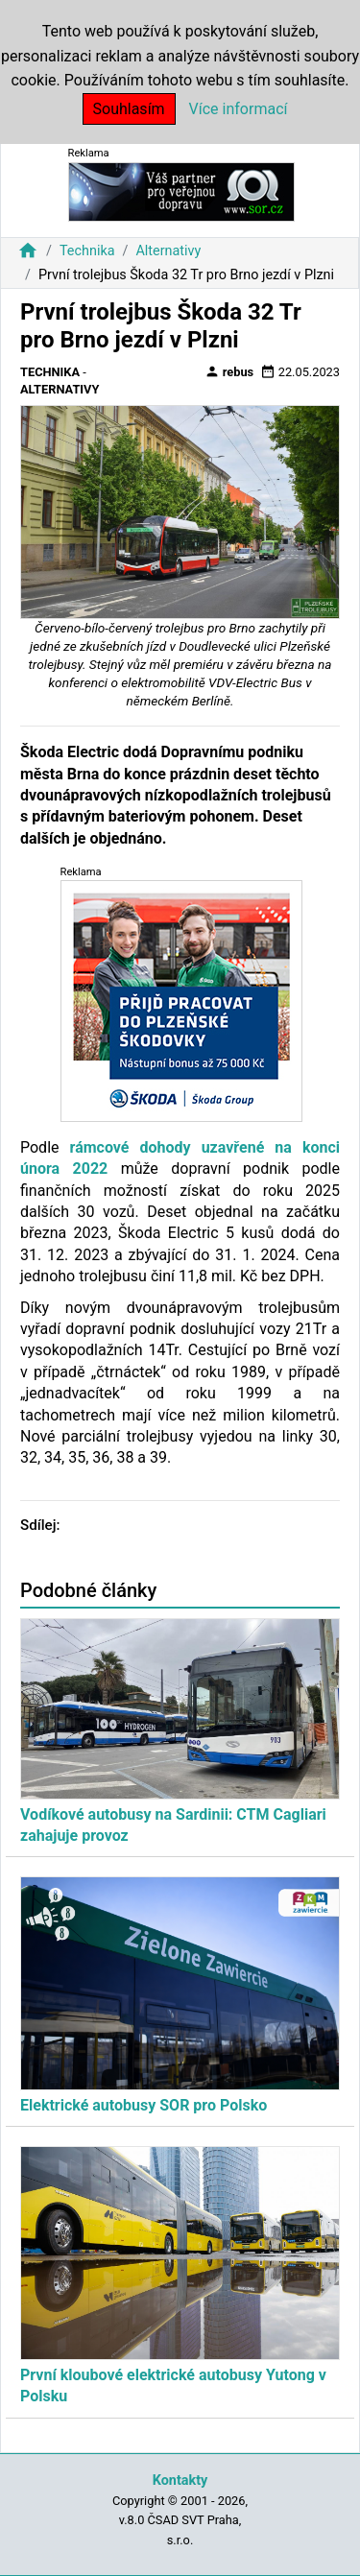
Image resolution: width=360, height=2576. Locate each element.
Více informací (238, 109)
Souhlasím (129, 109)
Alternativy (168, 251)
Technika (87, 251)
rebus (229, 371)
